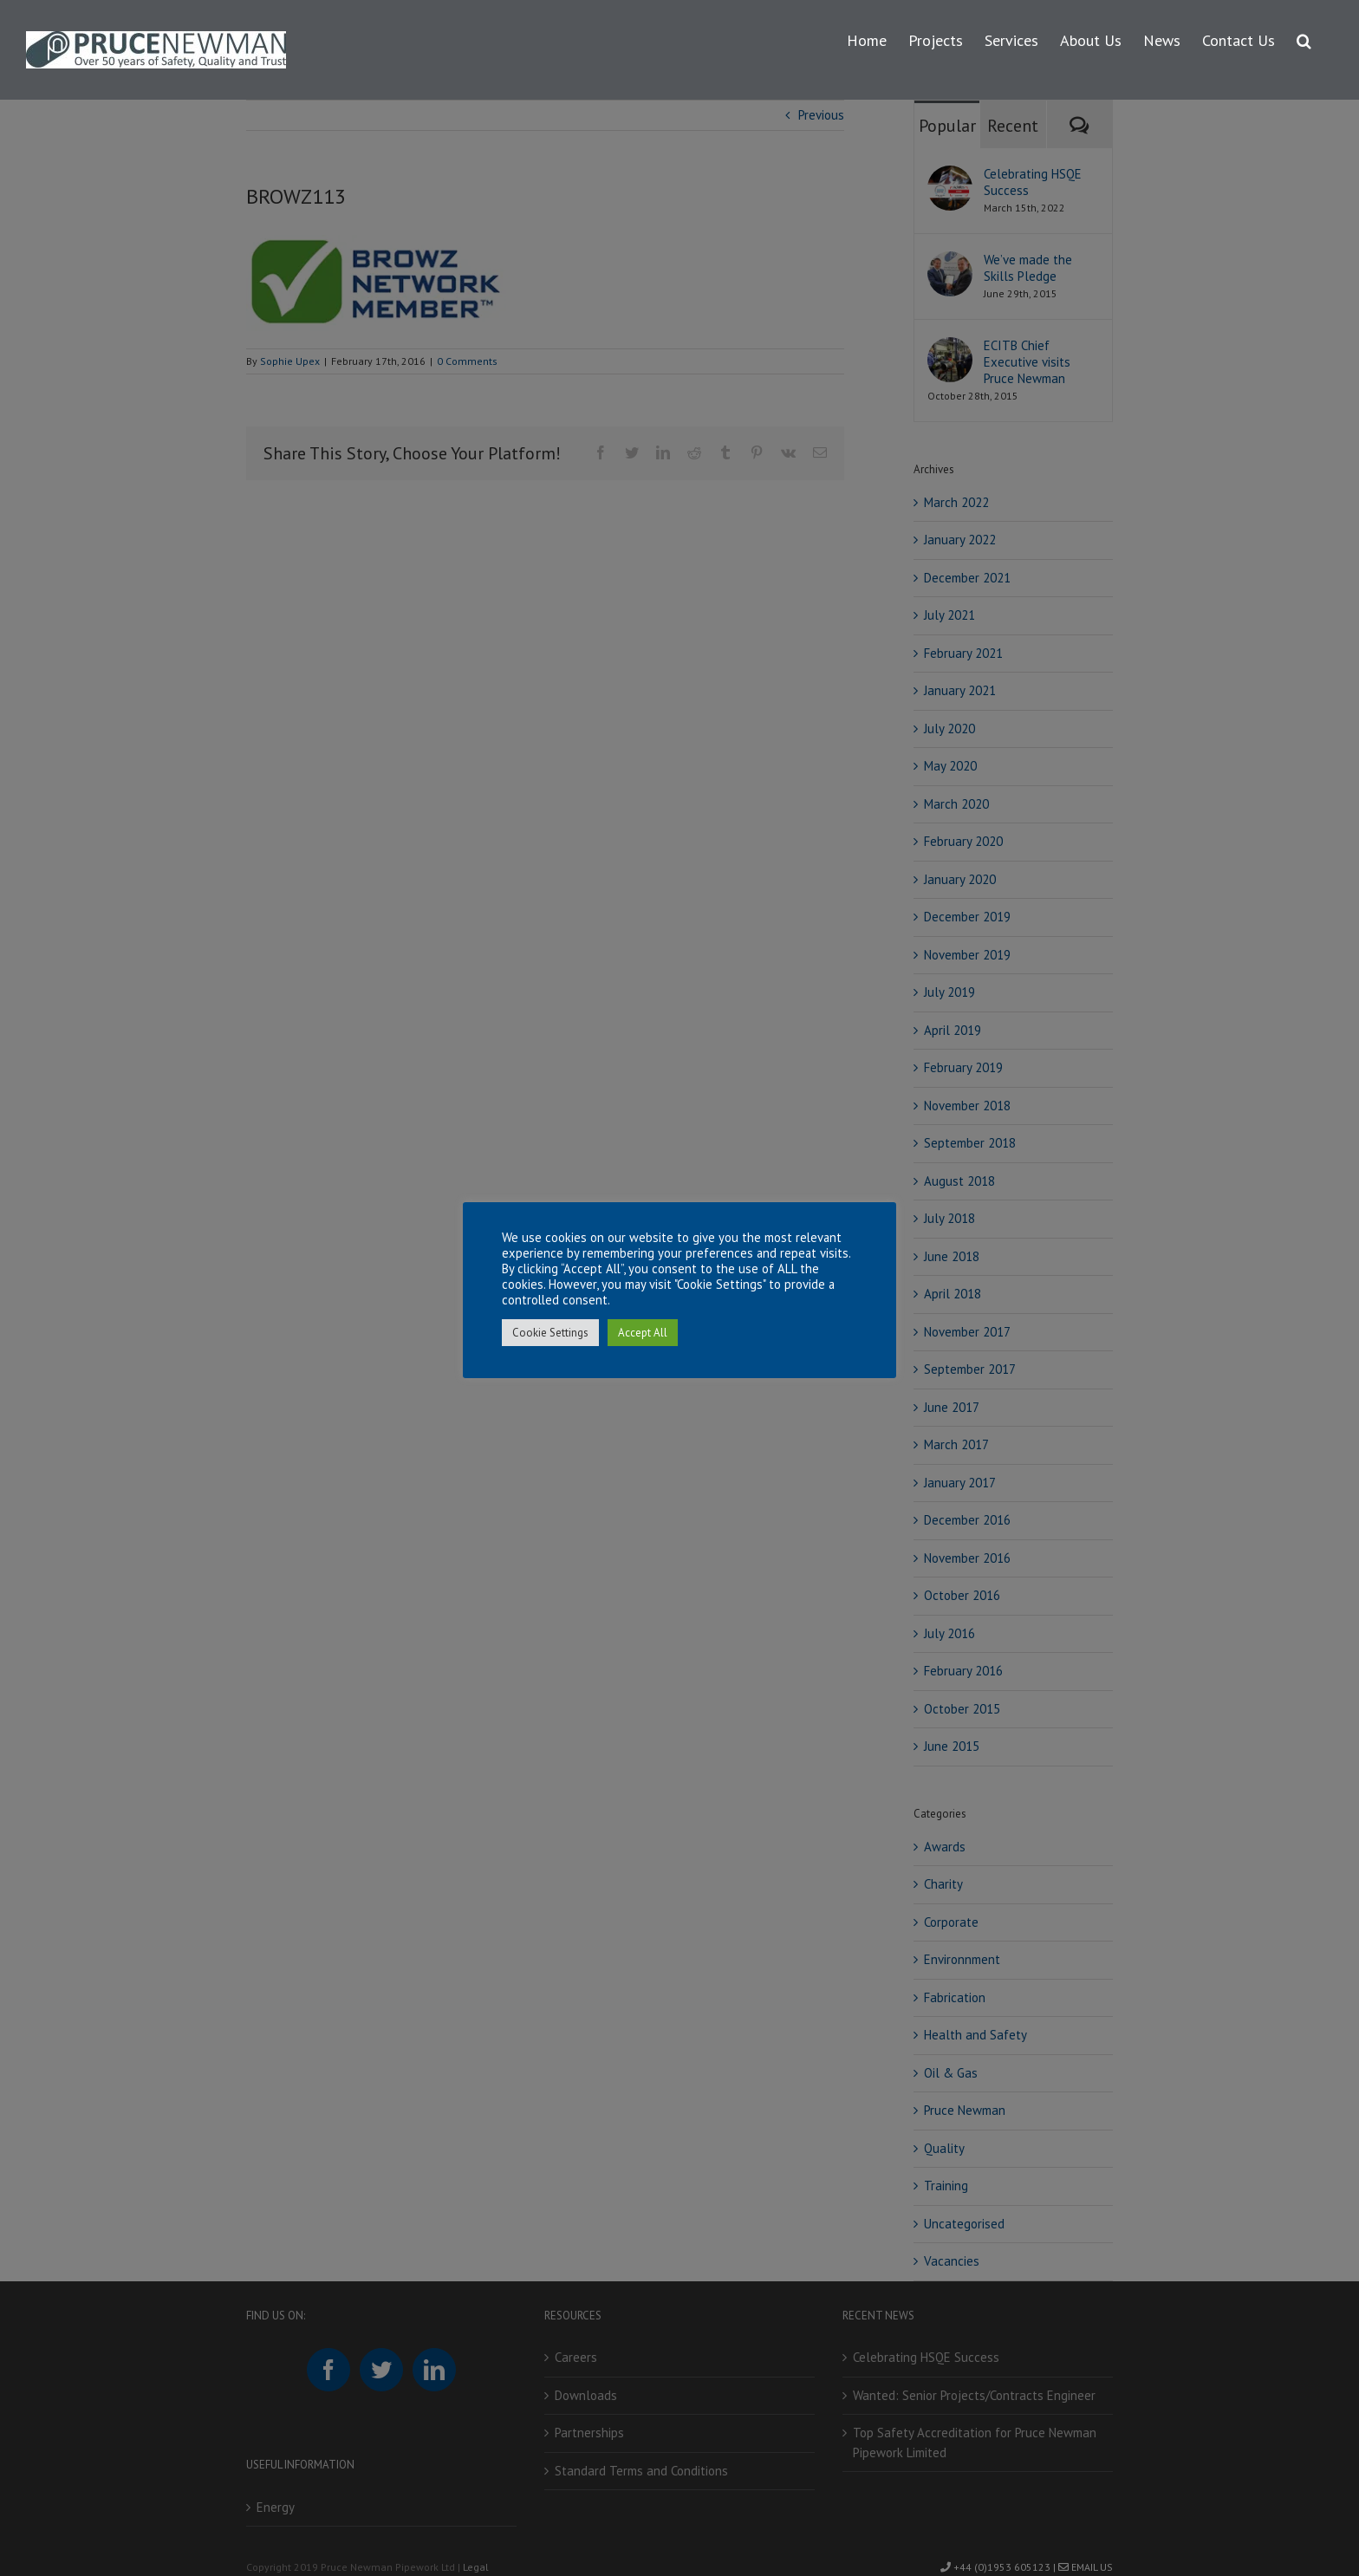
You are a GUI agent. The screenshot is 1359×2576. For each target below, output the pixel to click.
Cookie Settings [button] (550, 1332)
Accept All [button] (642, 1332)
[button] (1304, 38)
